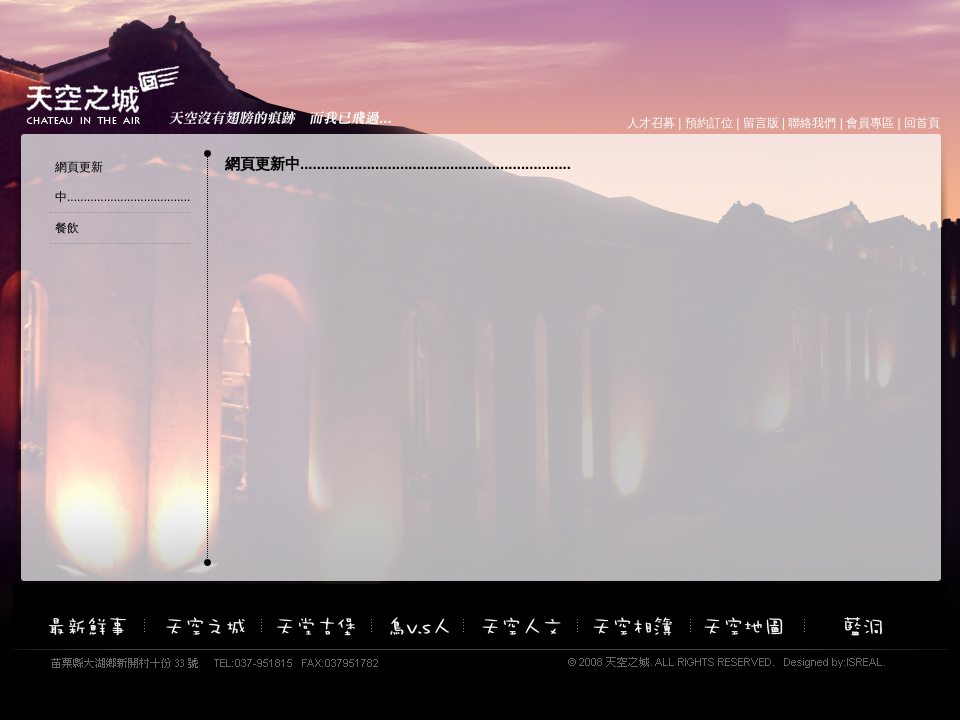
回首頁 (922, 123)
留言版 (761, 123)
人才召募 (651, 123)
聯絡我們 (812, 123)
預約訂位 (709, 123)
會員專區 (870, 123)
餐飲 (67, 228)
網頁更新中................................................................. (169, 182)
